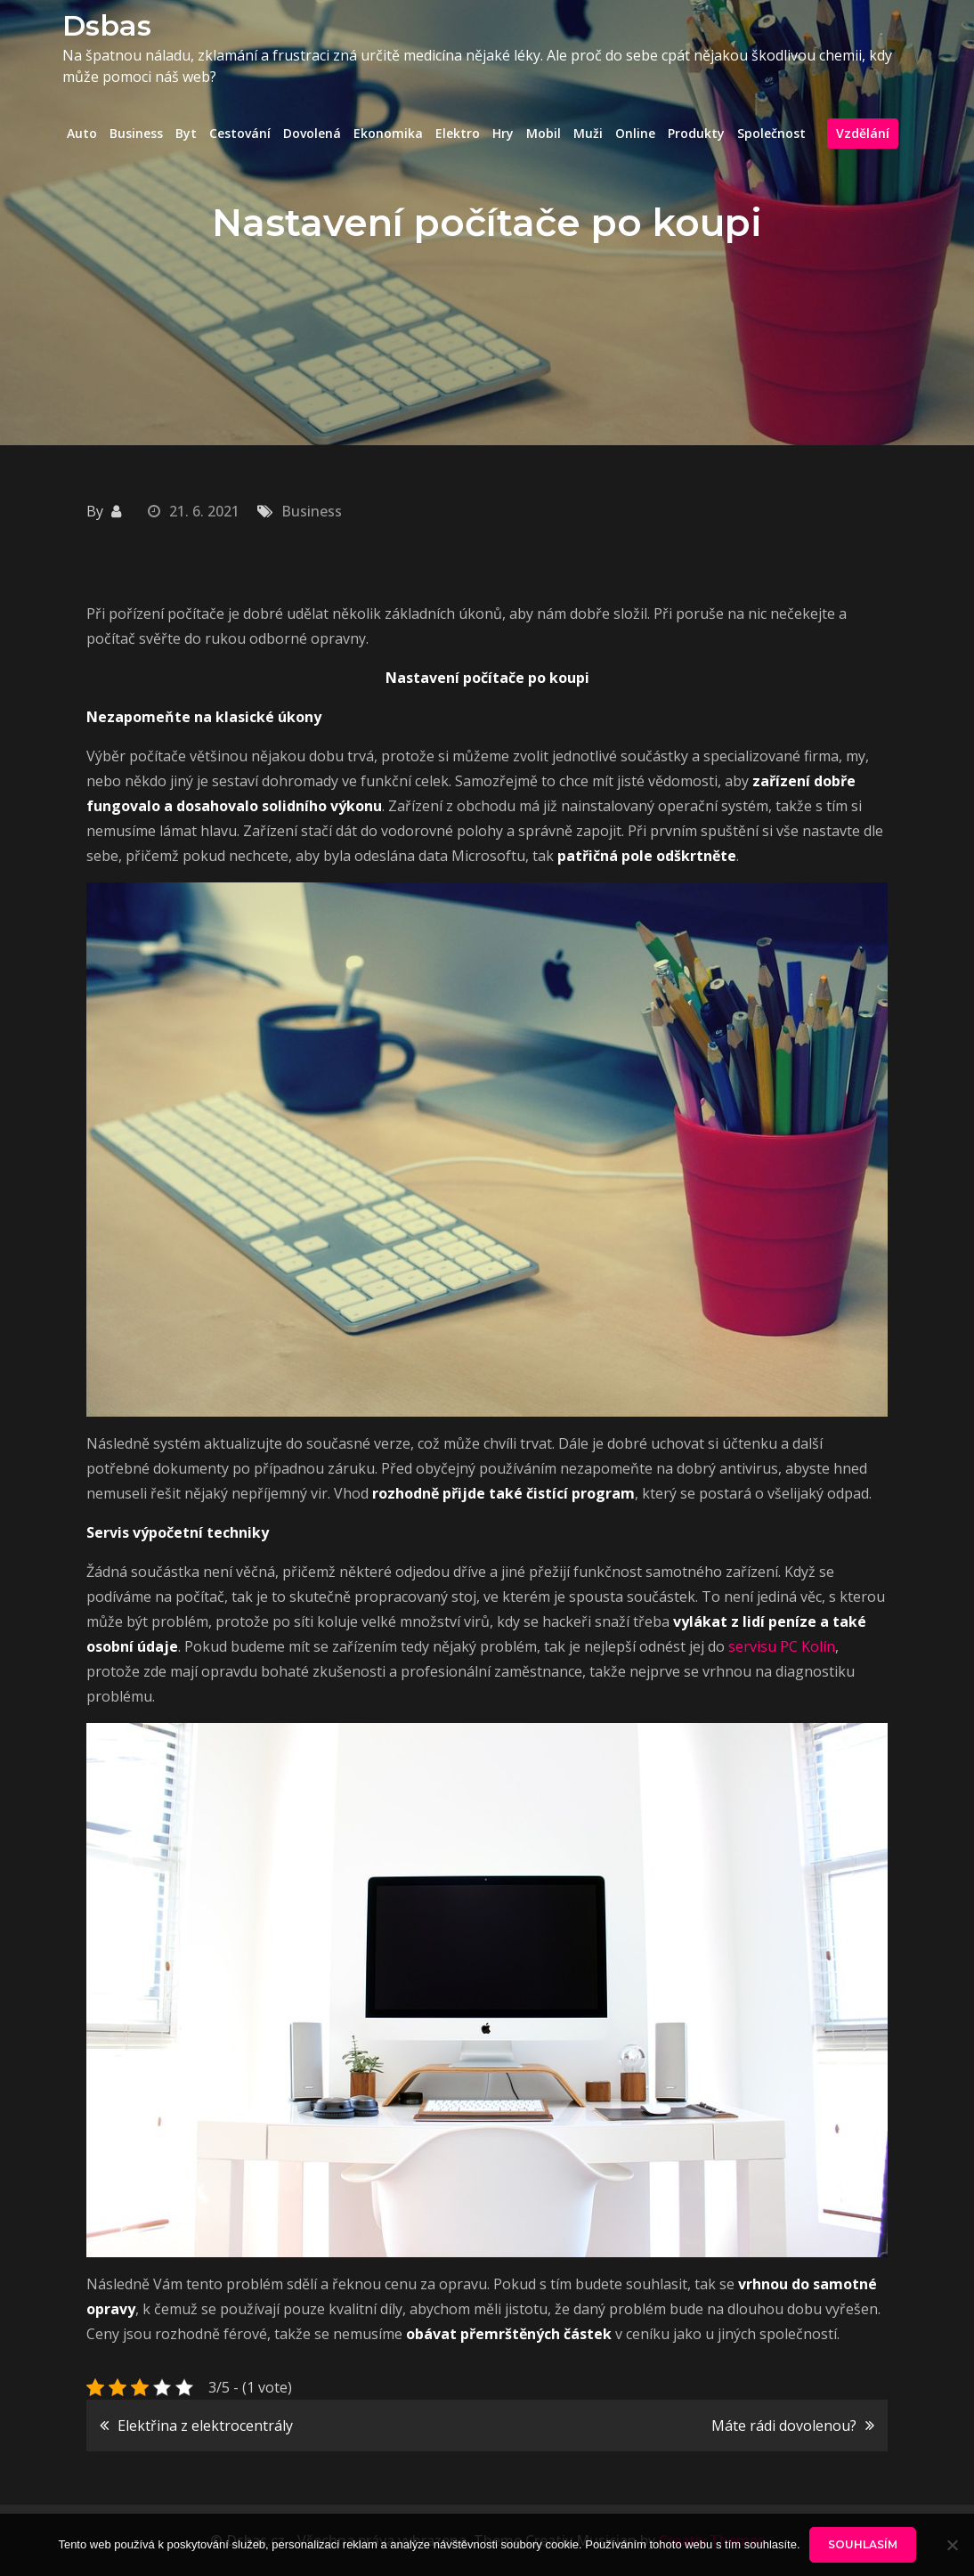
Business (136, 133)
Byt (186, 133)
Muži (588, 133)
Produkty (696, 133)
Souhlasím (862, 2544)
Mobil (543, 133)
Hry (503, 133)
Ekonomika (388, 133)
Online (635, 133)
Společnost (771, 133)
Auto (82, 133)
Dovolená (312, 133)
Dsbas (106, 25)
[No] (952, 2545)
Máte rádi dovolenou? (783, 2425)
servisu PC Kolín (781, 1646)
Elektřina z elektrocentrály (205, 2425)
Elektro (457, 133)
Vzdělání (862, 133)
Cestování (240, 133)
